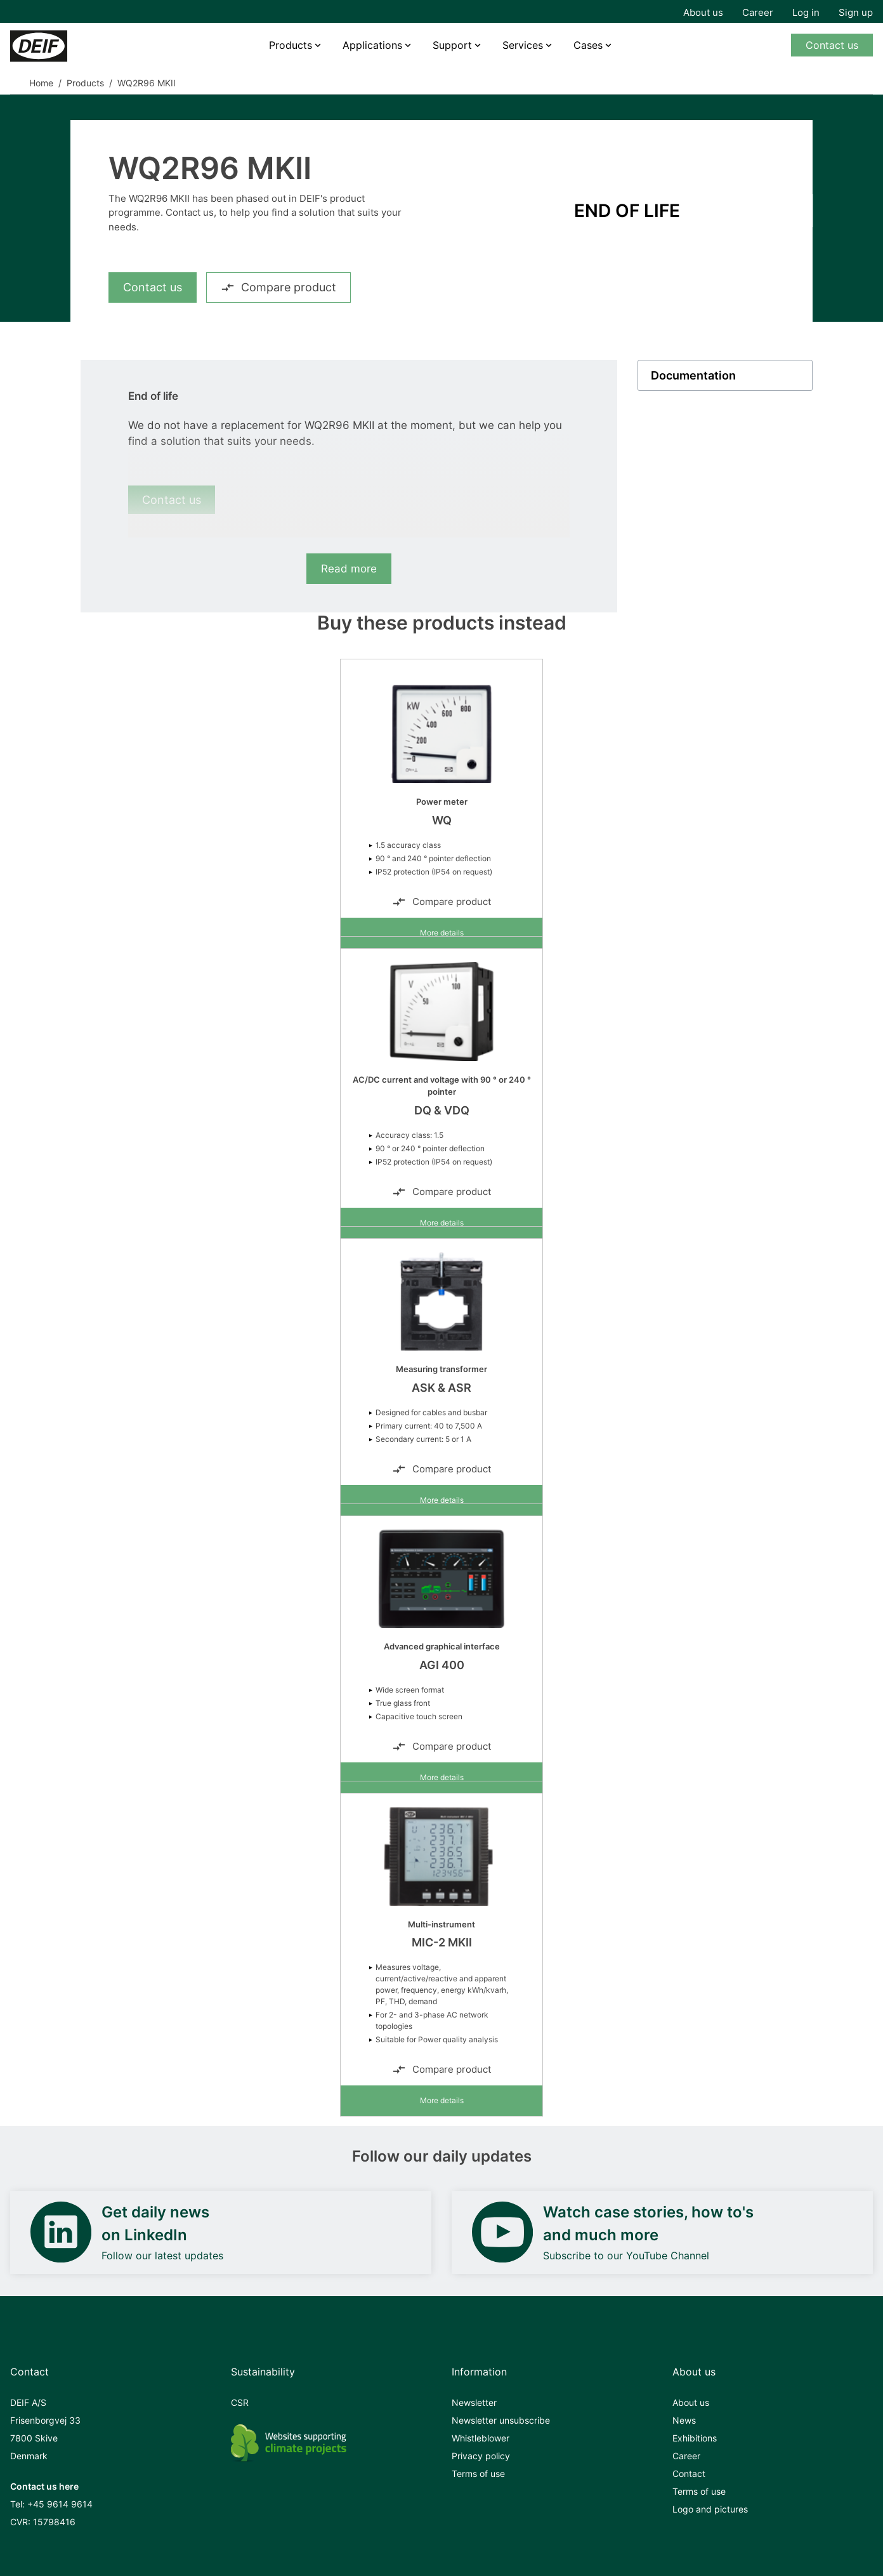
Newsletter (474, 2402)
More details (442, 932)
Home (41, 82)
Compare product (278, 287)
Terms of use (478, 2473)
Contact (688, 2473)
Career (757, 12)
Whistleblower (480, 2438)
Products (290, 45)
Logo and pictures (710, 2509)
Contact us (832, 45)
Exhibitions (694, 2438)
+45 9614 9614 (60, 2504)
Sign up (856, 12)
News (684, 2420)
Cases (588, 45)
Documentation (693, 375)
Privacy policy (481, 2455)
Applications (372, 45)
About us (703, 12)
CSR (240, 2402)
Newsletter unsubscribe (501, 2420)
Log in (806, 12)
